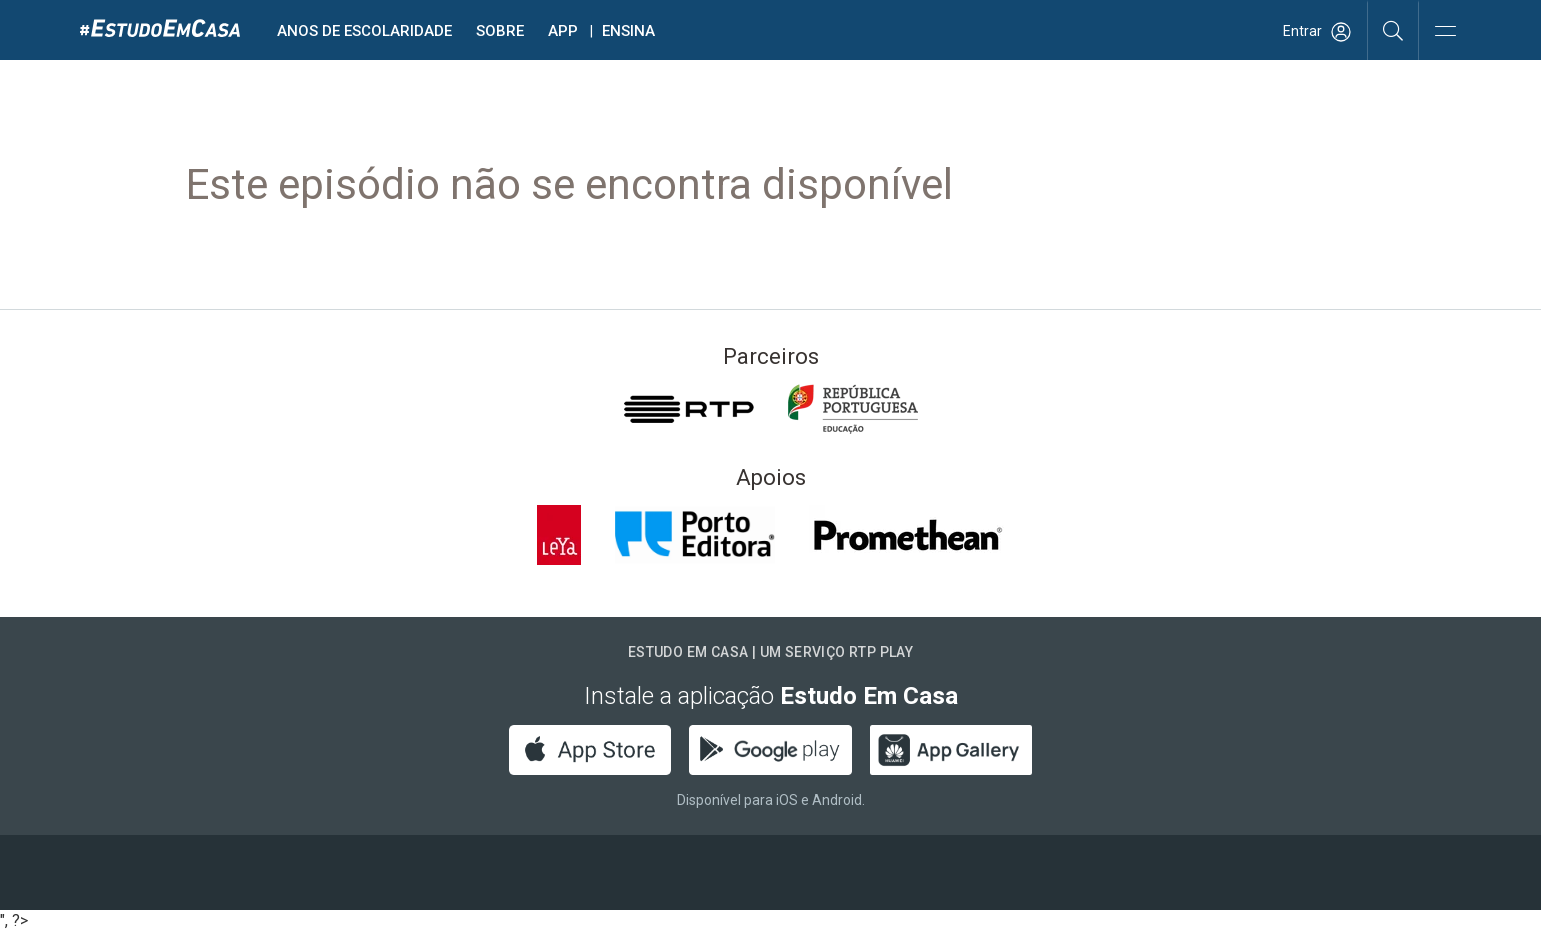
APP (563, 31)
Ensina (628, 31)
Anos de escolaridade (364, 31)
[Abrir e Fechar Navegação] (1445, 32)
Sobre (500, 31)
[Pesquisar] (1393, 30)
